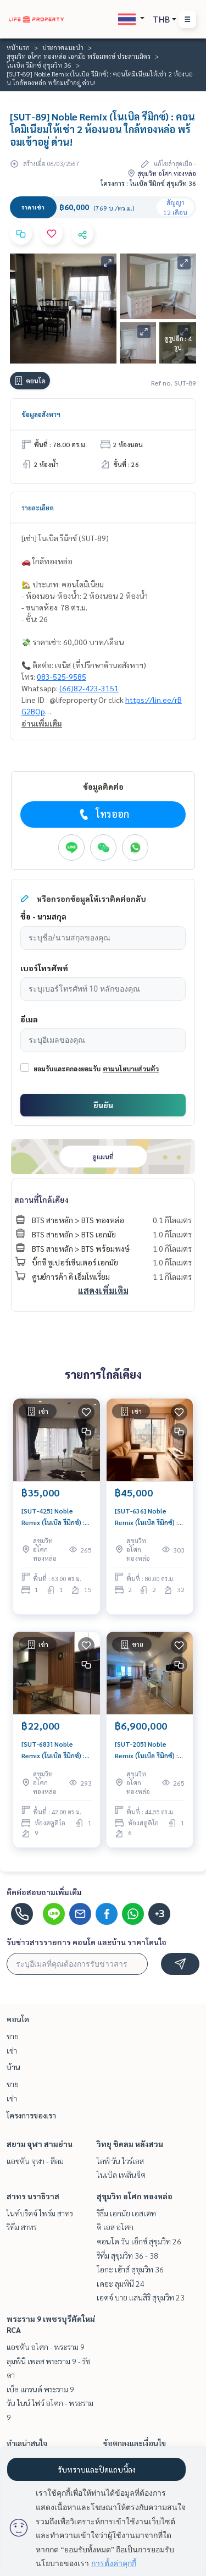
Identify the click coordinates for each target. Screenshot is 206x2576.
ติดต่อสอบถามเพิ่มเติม (44, 1892)
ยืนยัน (103, 1105)
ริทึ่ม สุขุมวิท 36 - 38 (127, 2255)
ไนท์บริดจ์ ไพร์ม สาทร (40, 2213)
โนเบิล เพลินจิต (121, 2174)
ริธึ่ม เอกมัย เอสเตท (126, 2213)
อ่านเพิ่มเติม (41, 723)
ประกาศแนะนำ (62, 47)
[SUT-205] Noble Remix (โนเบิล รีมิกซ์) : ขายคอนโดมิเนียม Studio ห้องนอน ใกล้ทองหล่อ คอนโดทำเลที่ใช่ (146, 1750)
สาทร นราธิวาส (33, 2196)
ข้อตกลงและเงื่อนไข (134, 2443)
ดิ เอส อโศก (115, 2227)
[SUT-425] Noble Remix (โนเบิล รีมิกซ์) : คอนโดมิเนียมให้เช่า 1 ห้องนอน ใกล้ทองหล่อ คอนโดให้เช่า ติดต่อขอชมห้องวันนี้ (53, 1516)
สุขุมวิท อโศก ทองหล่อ (134, 2196)
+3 (159, 1914)
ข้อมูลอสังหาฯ (40, 414)
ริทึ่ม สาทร (22, 2227)
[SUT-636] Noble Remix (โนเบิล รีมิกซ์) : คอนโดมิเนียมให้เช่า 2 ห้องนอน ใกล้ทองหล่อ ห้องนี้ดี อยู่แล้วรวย (146, 1516)
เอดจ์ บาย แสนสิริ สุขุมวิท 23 (141, 2297)
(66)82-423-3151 (89, 688)
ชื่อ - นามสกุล (43, 916)
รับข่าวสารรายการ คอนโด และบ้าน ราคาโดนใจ (86, 1942)
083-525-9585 (61, 676)
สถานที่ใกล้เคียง (41, 1199)
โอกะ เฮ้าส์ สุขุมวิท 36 (130, 2269)
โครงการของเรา (31, 2115)
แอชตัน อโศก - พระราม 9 (46, 2347)
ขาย (13, 2036)
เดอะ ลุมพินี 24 (120, 2283)
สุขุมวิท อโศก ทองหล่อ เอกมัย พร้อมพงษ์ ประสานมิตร (79, 56)
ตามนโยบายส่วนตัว (131, 1068)
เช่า (12, 2050)
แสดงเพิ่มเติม (103, 1290)
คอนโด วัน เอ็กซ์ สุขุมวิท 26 (139, 2241)
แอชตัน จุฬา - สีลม (35, 2161)
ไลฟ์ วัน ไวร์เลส (120, 2161)
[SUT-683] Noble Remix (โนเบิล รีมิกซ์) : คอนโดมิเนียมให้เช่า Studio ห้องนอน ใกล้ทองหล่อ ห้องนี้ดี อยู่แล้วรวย (54, 1750)
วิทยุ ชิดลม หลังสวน (130, 2144)
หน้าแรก (18, 47)
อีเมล (29, 1019)
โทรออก (103, 814)
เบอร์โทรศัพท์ (44, 968)
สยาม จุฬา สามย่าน (40, 2144)
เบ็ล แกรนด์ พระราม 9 (40, 2389)
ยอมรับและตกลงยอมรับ (67, 1068)
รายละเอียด (37, 507)
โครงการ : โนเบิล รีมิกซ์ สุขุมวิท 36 (148, 183)
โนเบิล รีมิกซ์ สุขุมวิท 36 (39, 64)
